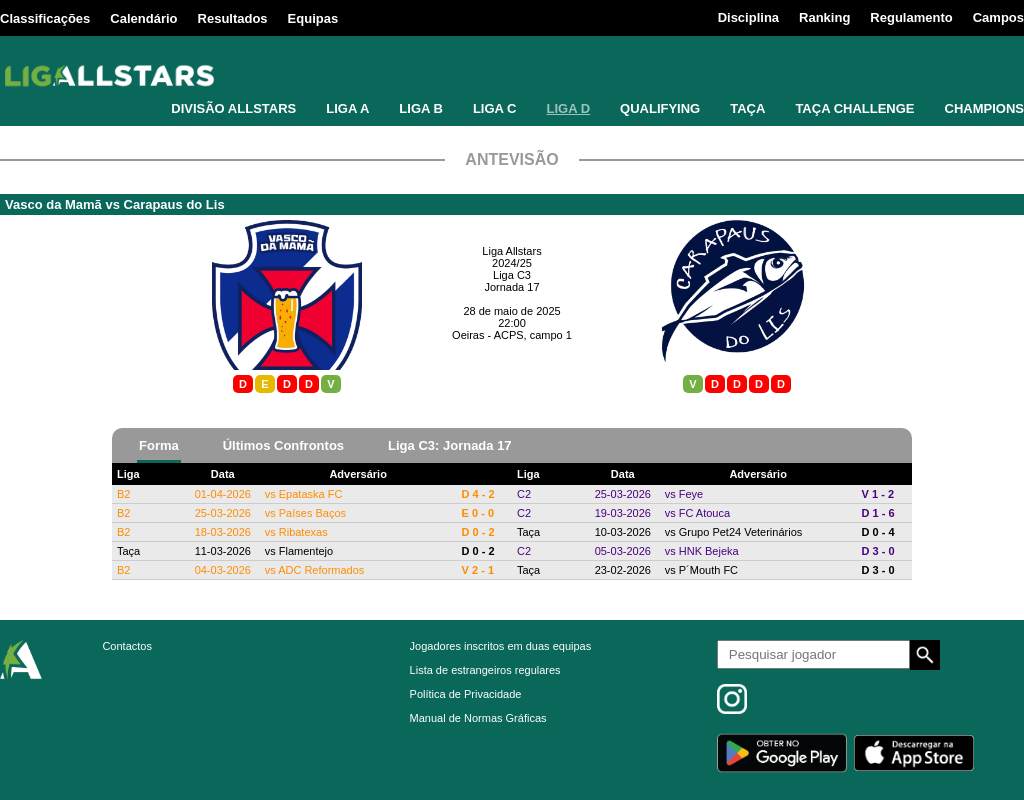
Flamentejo (306, 551)
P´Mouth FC (708, 570)
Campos (998, 17)
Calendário (143, 18)
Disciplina (748, 17)
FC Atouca (704, 513)
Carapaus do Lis (174, 204)
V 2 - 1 (478, 570)
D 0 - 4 (878, 532)
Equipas (313, 18)
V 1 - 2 (878, 494)
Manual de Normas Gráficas (478, 718)
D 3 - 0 (878, 551)
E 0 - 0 (478, 513)
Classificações (45, 18)
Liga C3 (512, 275)
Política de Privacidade (466, 694)
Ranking (824, 17)
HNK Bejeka (709, 551)
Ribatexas (303, 532)
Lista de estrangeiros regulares (485, 670)
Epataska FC (311, 494)
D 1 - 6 (878, 513)
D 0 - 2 (478, 532)
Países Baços (312, 513)
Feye (691, 494)
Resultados (233, 18)
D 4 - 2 (478, 494)
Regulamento (911, 17)
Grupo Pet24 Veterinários (741, 532)
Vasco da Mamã (53, 204)
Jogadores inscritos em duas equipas (501, 646)
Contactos (127, 646)
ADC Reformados (321, 570)
